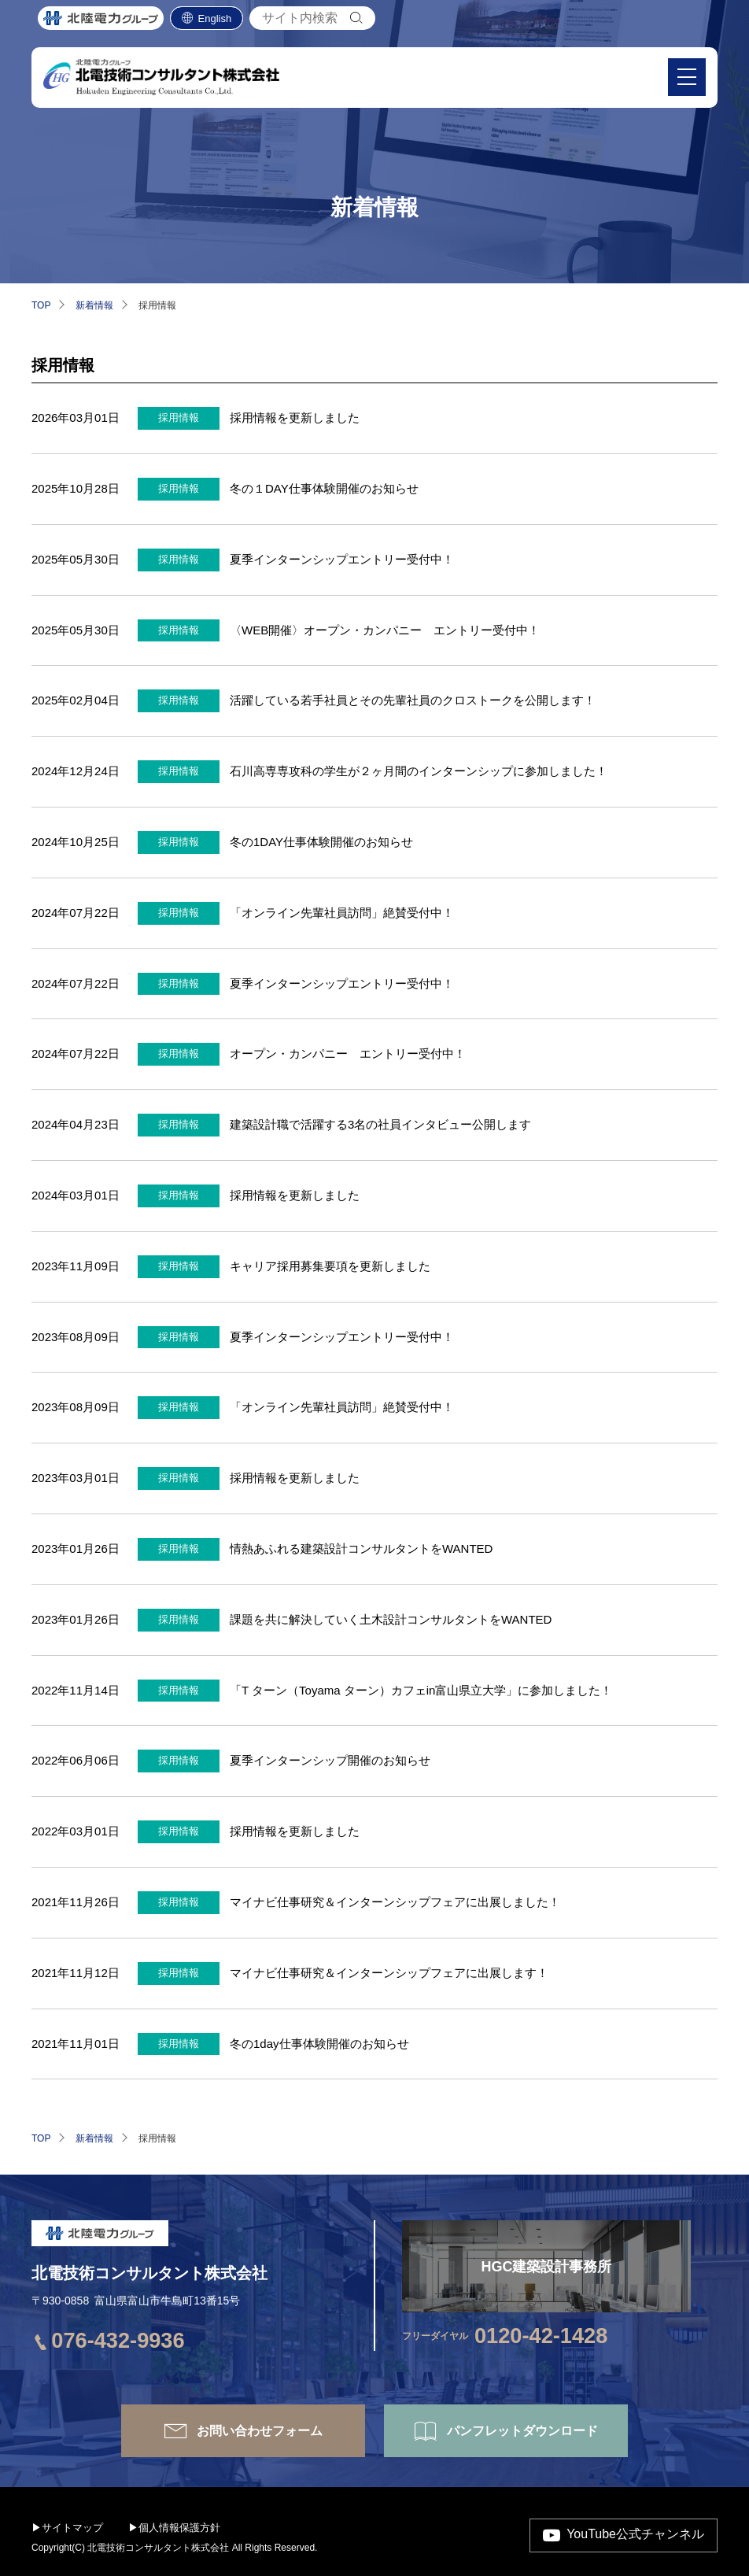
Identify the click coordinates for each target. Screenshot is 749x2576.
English (215, 23)
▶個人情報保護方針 (174, 2527)
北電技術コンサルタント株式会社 (149, 2273)
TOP (40, 305)
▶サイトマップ (67, 2527)
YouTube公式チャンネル (635, 2534)
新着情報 (94, 305)
